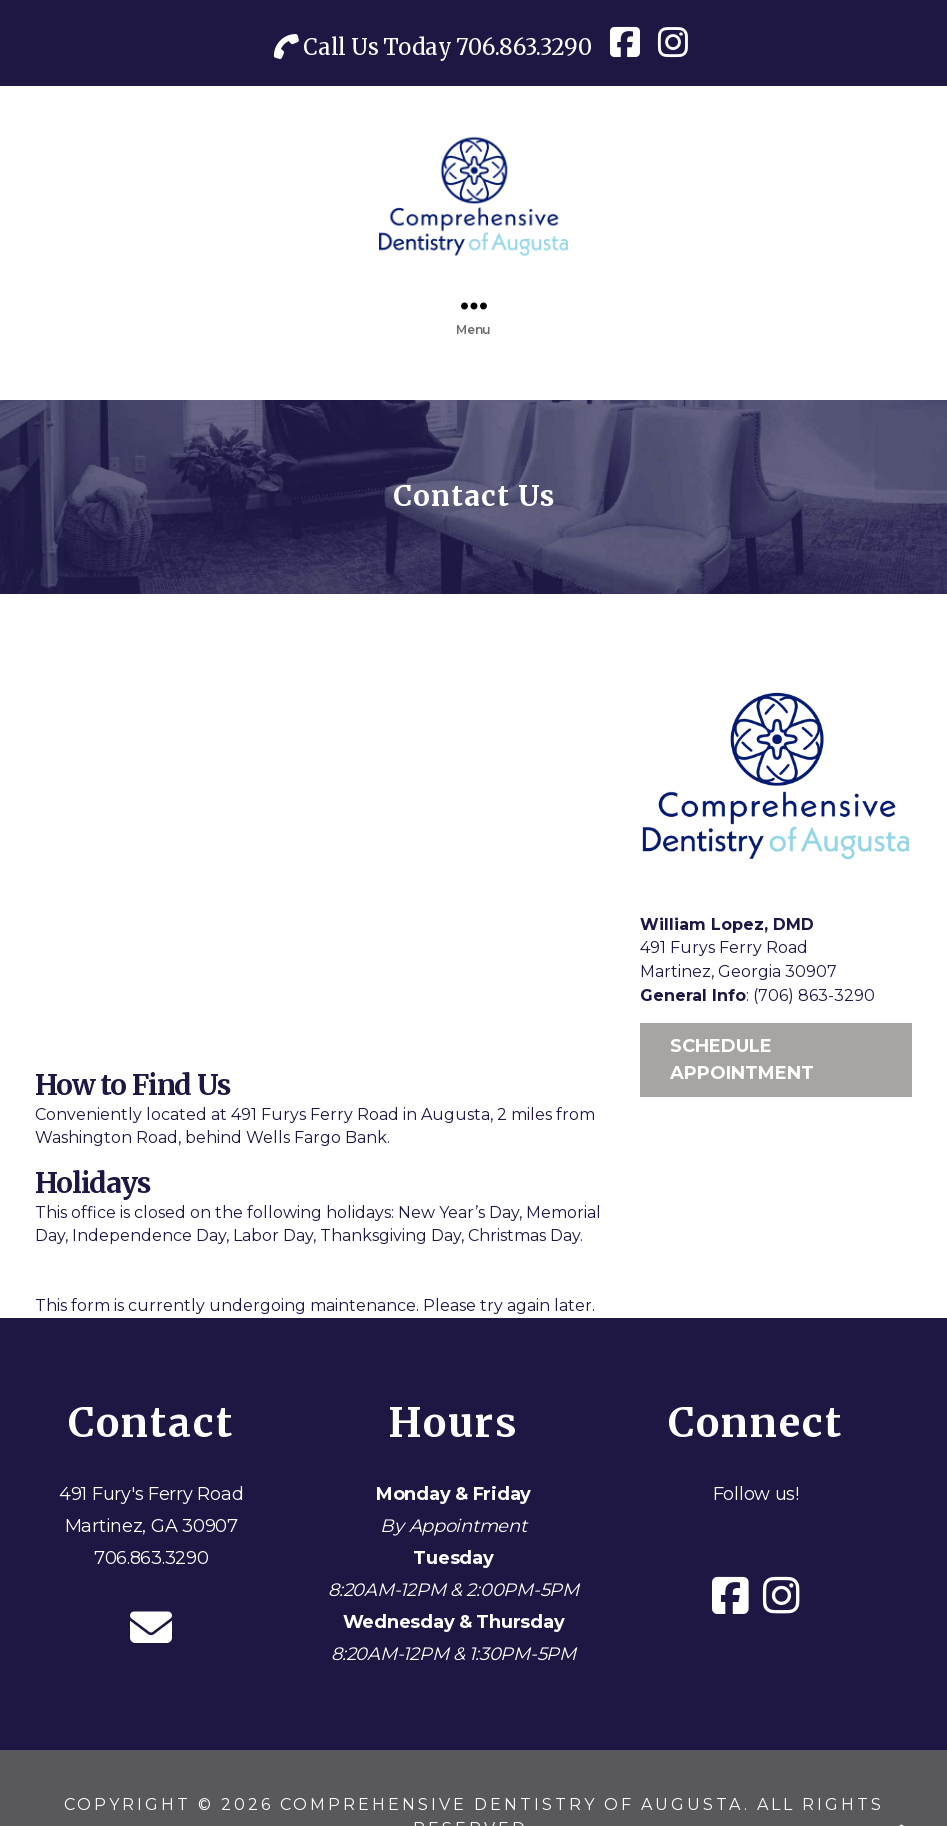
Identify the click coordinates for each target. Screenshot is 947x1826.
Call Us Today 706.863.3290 (432, 47)
